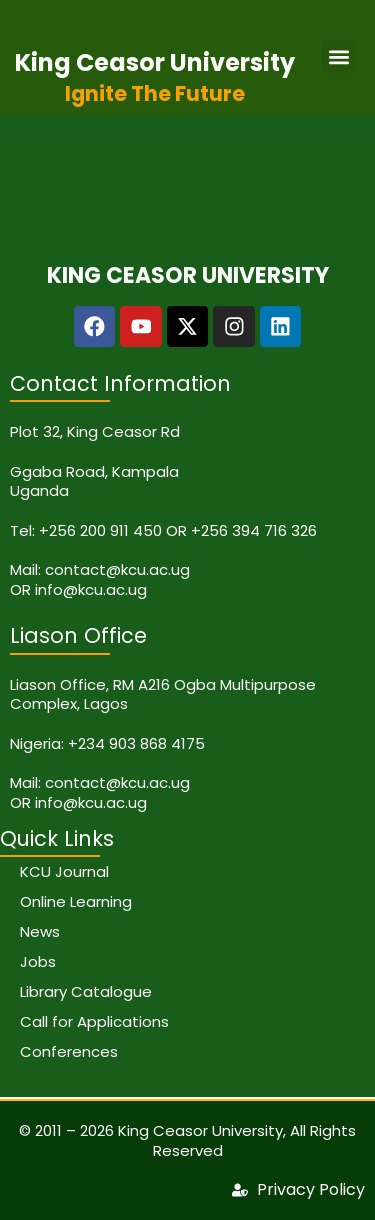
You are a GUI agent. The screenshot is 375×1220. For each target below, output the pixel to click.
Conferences (69, 1051)
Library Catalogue (86, 991)
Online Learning (76, 901)
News (40, 931)
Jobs (38, 961)
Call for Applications (94, 1021)
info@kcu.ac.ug (91, 589)
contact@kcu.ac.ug (117, 569)
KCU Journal (64, 871)
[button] (338, 56)
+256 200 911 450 (100, 530)
